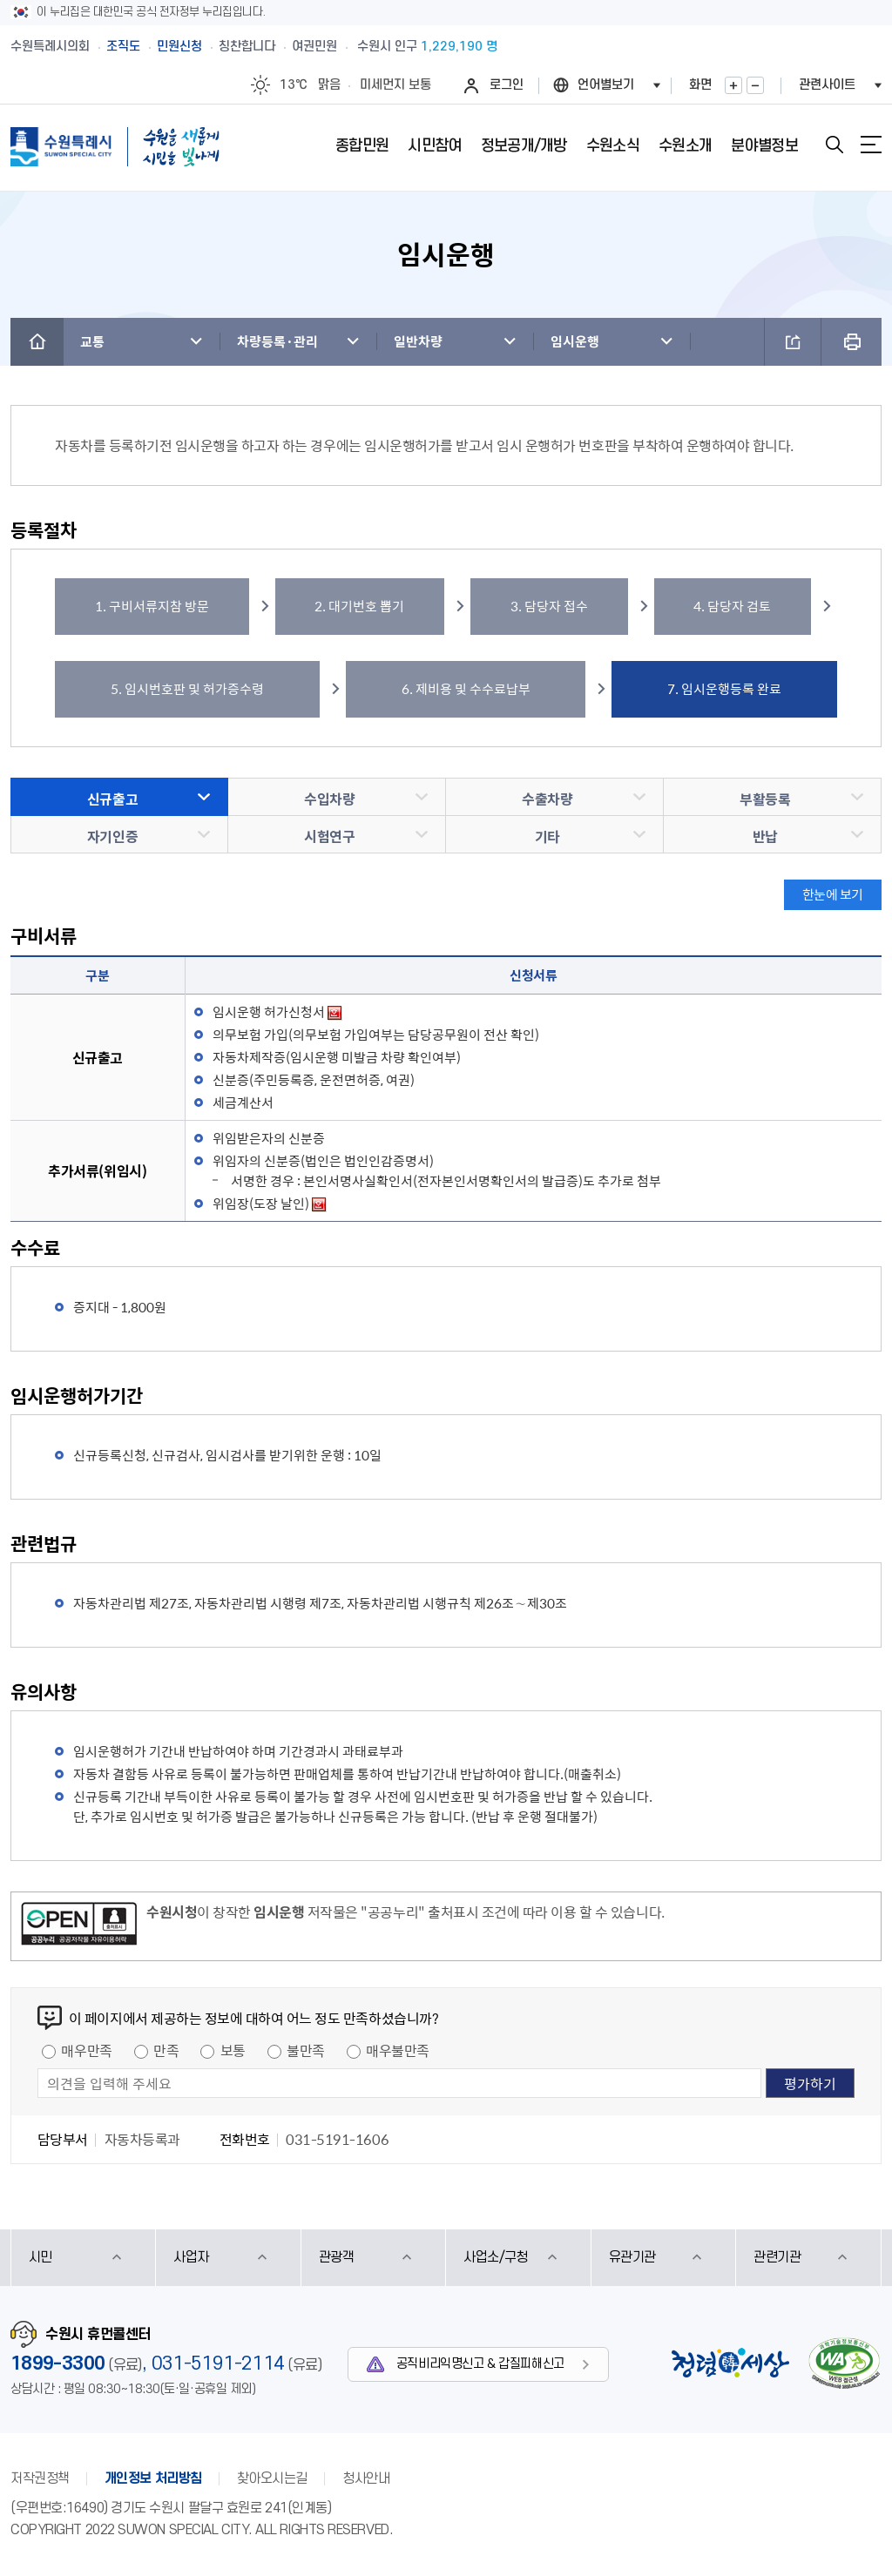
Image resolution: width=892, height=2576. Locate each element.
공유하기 (793, 342)
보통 (233, 2050)
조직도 (123, 46)
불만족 (306, 2050)
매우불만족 (397, 2050)
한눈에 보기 (832, 894)
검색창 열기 (834, 144)
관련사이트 (827, 85)
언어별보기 (606, 85)
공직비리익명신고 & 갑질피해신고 (480, 2364)
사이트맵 (871, 144)
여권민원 (314, 46)
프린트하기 (851, 342)
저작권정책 (40, 2478)
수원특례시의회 (50, 46)
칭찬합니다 (247, 46)
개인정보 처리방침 (153, 2478)
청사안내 (365, 2478)
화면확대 (733, 85)
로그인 (507, 85)
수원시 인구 (427, 47)
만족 (166, 2050)
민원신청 (179, 46)
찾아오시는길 (272, 2478)
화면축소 (755, 85)
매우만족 (86, 2050)
